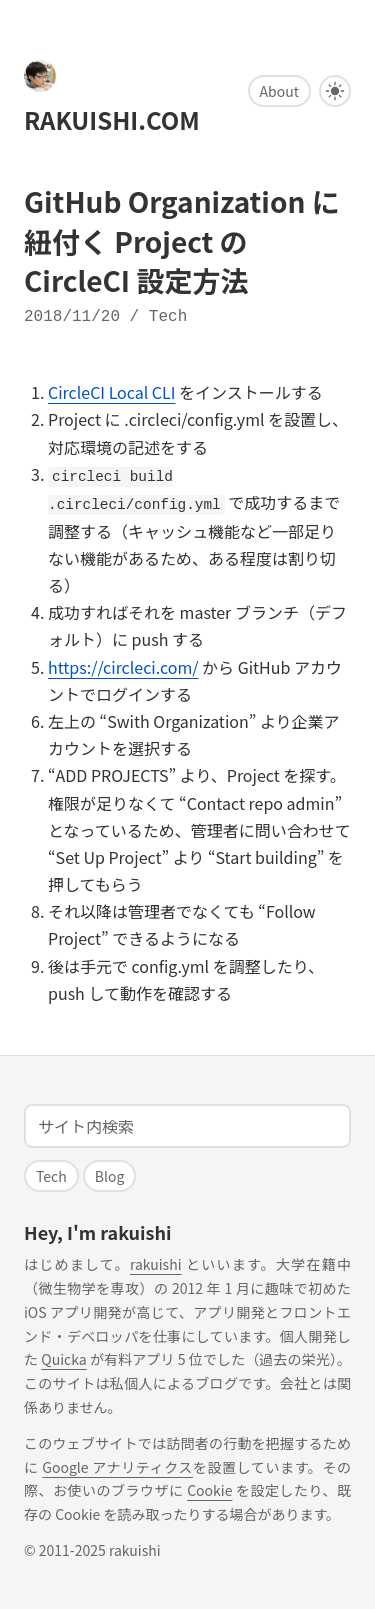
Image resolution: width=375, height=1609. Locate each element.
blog (110, 1174)
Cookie (209, 1488)
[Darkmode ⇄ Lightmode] (335, 91)
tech (168, 317)
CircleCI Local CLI (111, 392)
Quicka (63, 1357)
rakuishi (156, 1262)
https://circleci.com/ (123, 665)
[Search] (187, 1124)
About (279, 91)
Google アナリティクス (117, 1465)
